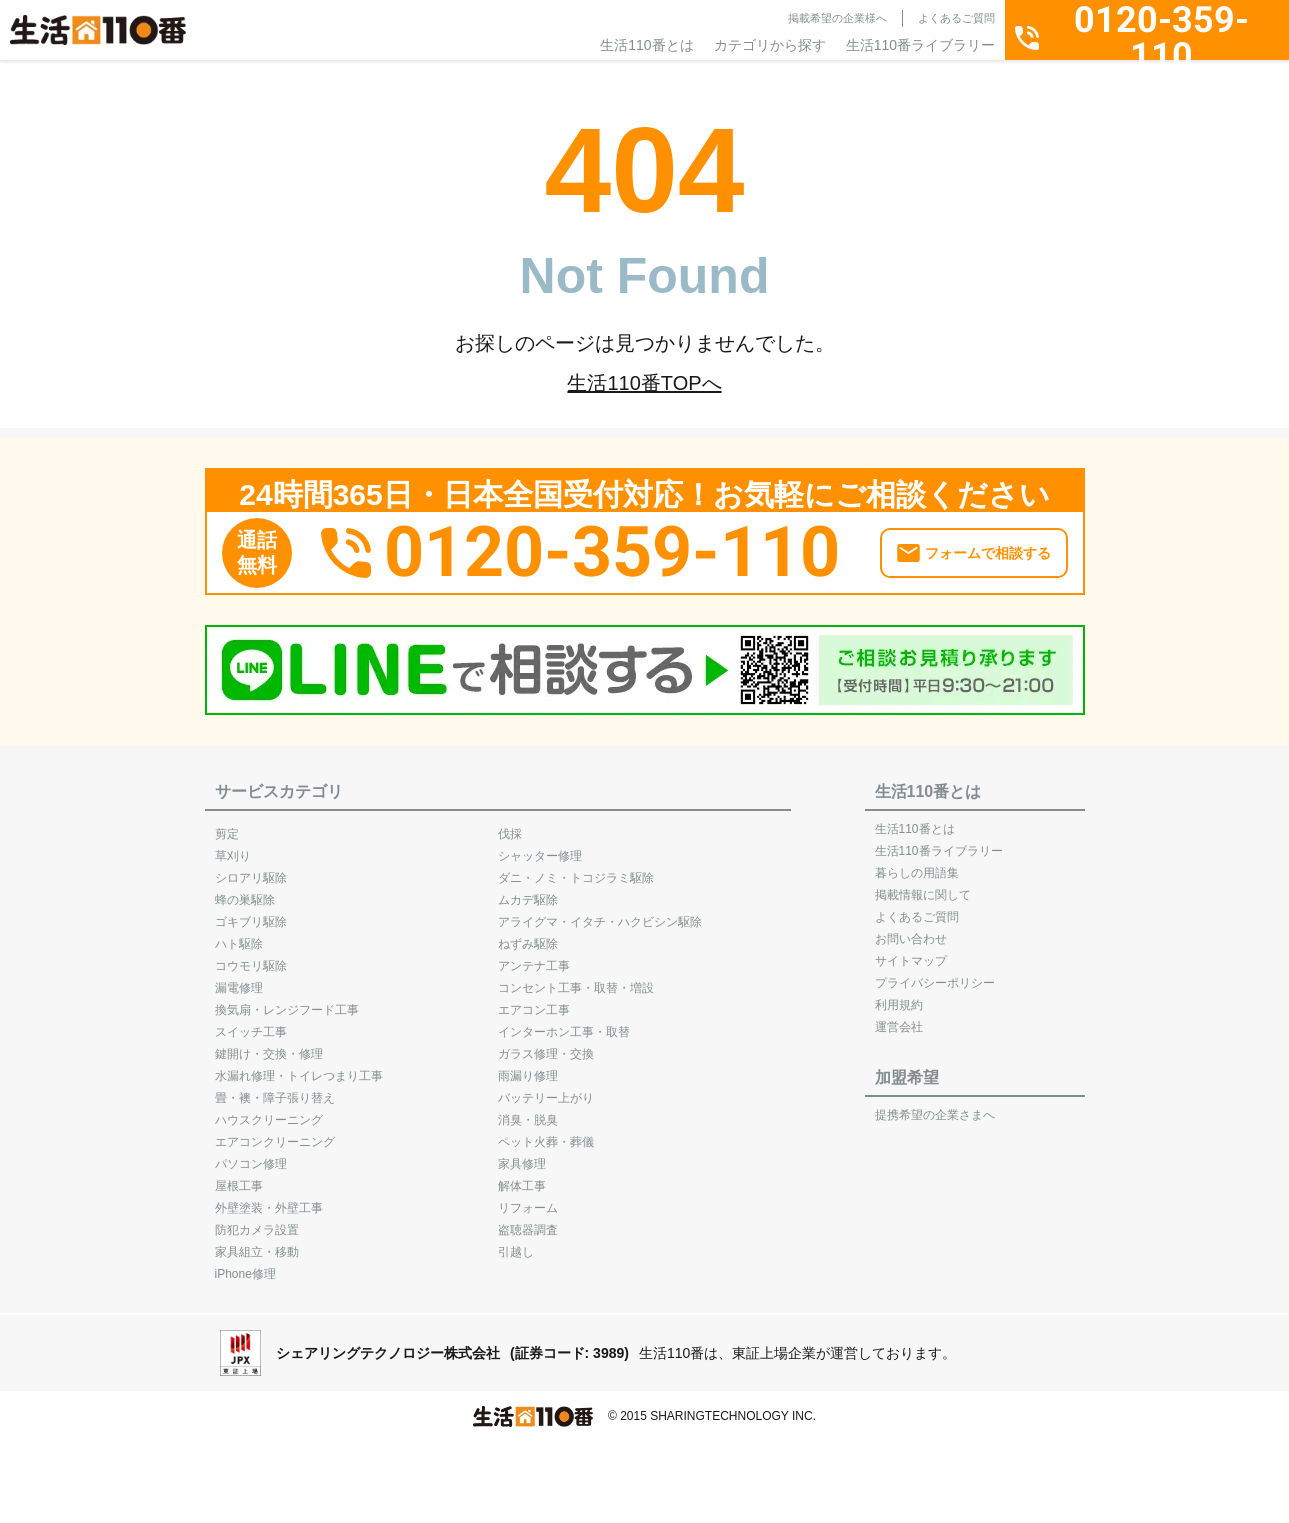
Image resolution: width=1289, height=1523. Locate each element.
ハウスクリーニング (269, 1111)
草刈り (233, 847)
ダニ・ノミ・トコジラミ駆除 (576, 869)
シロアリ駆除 (251, 869)
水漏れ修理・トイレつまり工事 (299, 1067)
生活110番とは (646, 45)
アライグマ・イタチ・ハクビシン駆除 (600, 913)
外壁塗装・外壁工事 (269, 1199)
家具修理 (522, 1155)
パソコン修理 (251, 1155)
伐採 (510, 825)
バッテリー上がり (546, 1089)
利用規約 (899, 996)
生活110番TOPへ (644, 383)
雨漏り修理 (528, 1067)
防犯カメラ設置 (257, 1221)
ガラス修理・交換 (546, 1045)
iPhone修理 (245, 1265)
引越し (516, 1243)
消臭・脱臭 (528, 1111)
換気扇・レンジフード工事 (287, 1001)
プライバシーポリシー (935, 974)
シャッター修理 (540, 847)
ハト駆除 (239, 935)
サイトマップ (911, 952)
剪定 (227, 825)
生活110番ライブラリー (920, 45)
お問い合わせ (911, 930)
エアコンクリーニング (275, 1133)
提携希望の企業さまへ (935, 1106)
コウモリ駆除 (251, 957)
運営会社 (899, 1018)
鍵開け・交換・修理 (269, 1045)
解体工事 (522, 1177)
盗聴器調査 (528, 1221)
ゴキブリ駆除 (251, 913)
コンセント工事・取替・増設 (576, 979)
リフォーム (528, 1199)
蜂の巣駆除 (245, 891)
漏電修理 (239, 979)
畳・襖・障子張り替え (275, 1089)
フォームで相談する (988, 544)
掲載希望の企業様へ (837, 18)
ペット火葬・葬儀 (546, 1133)
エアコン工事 (534, 1001)
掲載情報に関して (923, 886)
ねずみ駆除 (528, 935)
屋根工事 (239, 1177)
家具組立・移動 (257, 1243)
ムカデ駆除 (528, 891)
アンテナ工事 (534, 957)
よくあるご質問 (956, 18)
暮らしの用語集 (917, 864)
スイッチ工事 (251, 1023)
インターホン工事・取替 (564, 1023)
